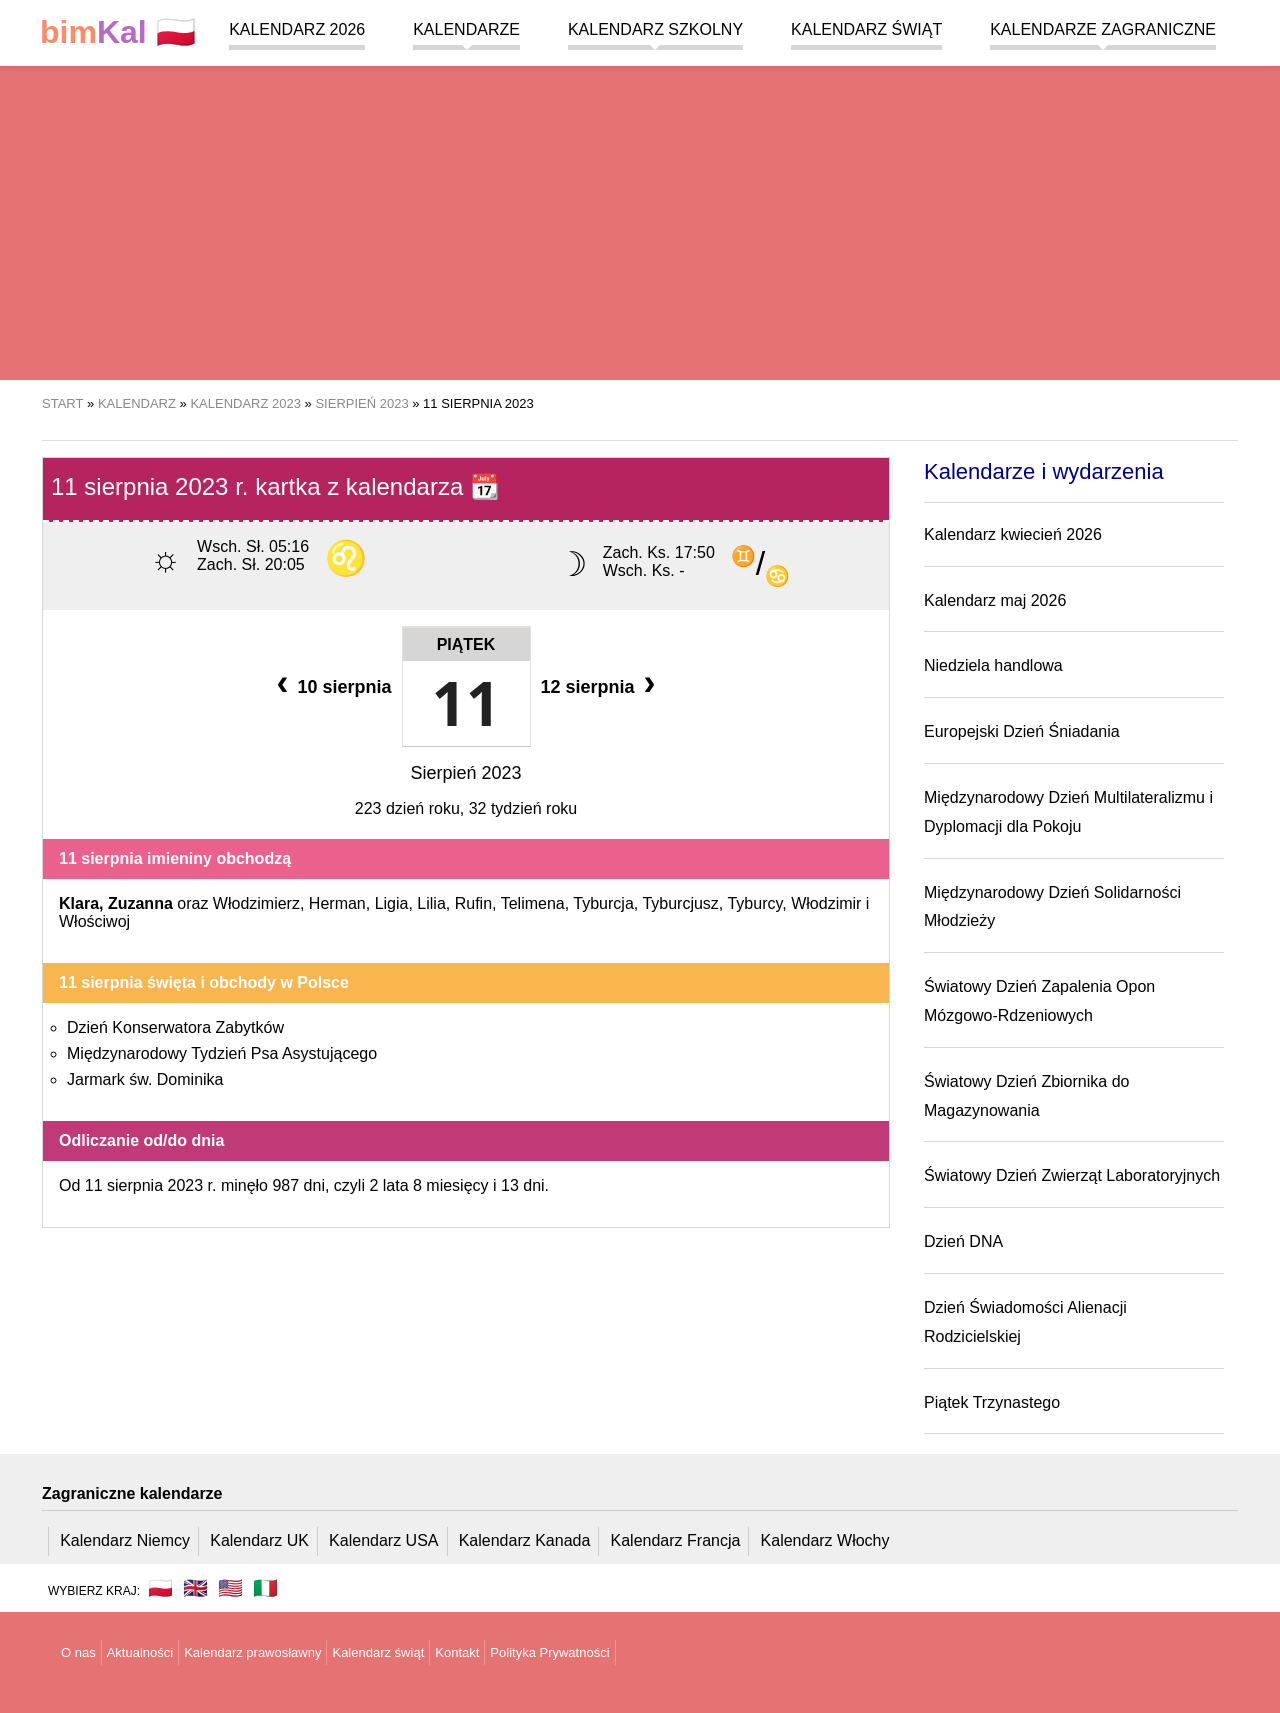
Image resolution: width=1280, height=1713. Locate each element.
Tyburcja (603, 903)
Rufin (473, 903)
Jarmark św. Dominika (145, 1079)
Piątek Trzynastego (992, 1402)
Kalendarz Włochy (825, 1540)
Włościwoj (94, 921)
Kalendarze (466, 29)
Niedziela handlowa (993, 665)
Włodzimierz (256, 903)
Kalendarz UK (259, 1540)
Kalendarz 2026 (297, 29)
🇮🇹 (265, 1588)
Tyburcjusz (680, 903)
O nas (78, 1652)
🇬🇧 (195, 1588)
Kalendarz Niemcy (125, 1540)
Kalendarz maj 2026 (995, 600)
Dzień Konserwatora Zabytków (175, 1027)
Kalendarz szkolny (655, 29)
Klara (79, 903)
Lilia (431, 903)
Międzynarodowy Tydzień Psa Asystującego (222, 1053)
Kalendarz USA (383, 1540)
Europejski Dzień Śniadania (1022, 731)
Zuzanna (140, 903)
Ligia (392, 903)
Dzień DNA (963, 1241)
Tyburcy (754, 903)
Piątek (466, 644)
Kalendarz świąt (866, 29)
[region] (640, 220)
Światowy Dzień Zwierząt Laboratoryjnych (1072, 1175)
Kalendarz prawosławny (252, 1652)
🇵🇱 (118, 32)
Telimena (533, 903)
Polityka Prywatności (549, 1652)
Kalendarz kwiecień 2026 (1013, 534)
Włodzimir (826, 903)
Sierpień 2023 (465, 773)
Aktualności (140, 1652)
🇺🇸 (230, 1588)
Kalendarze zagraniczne (1103, 29)
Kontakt (457, 1652)
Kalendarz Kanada (525, 1540)
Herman (337, 903)
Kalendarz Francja (676, 1540)
